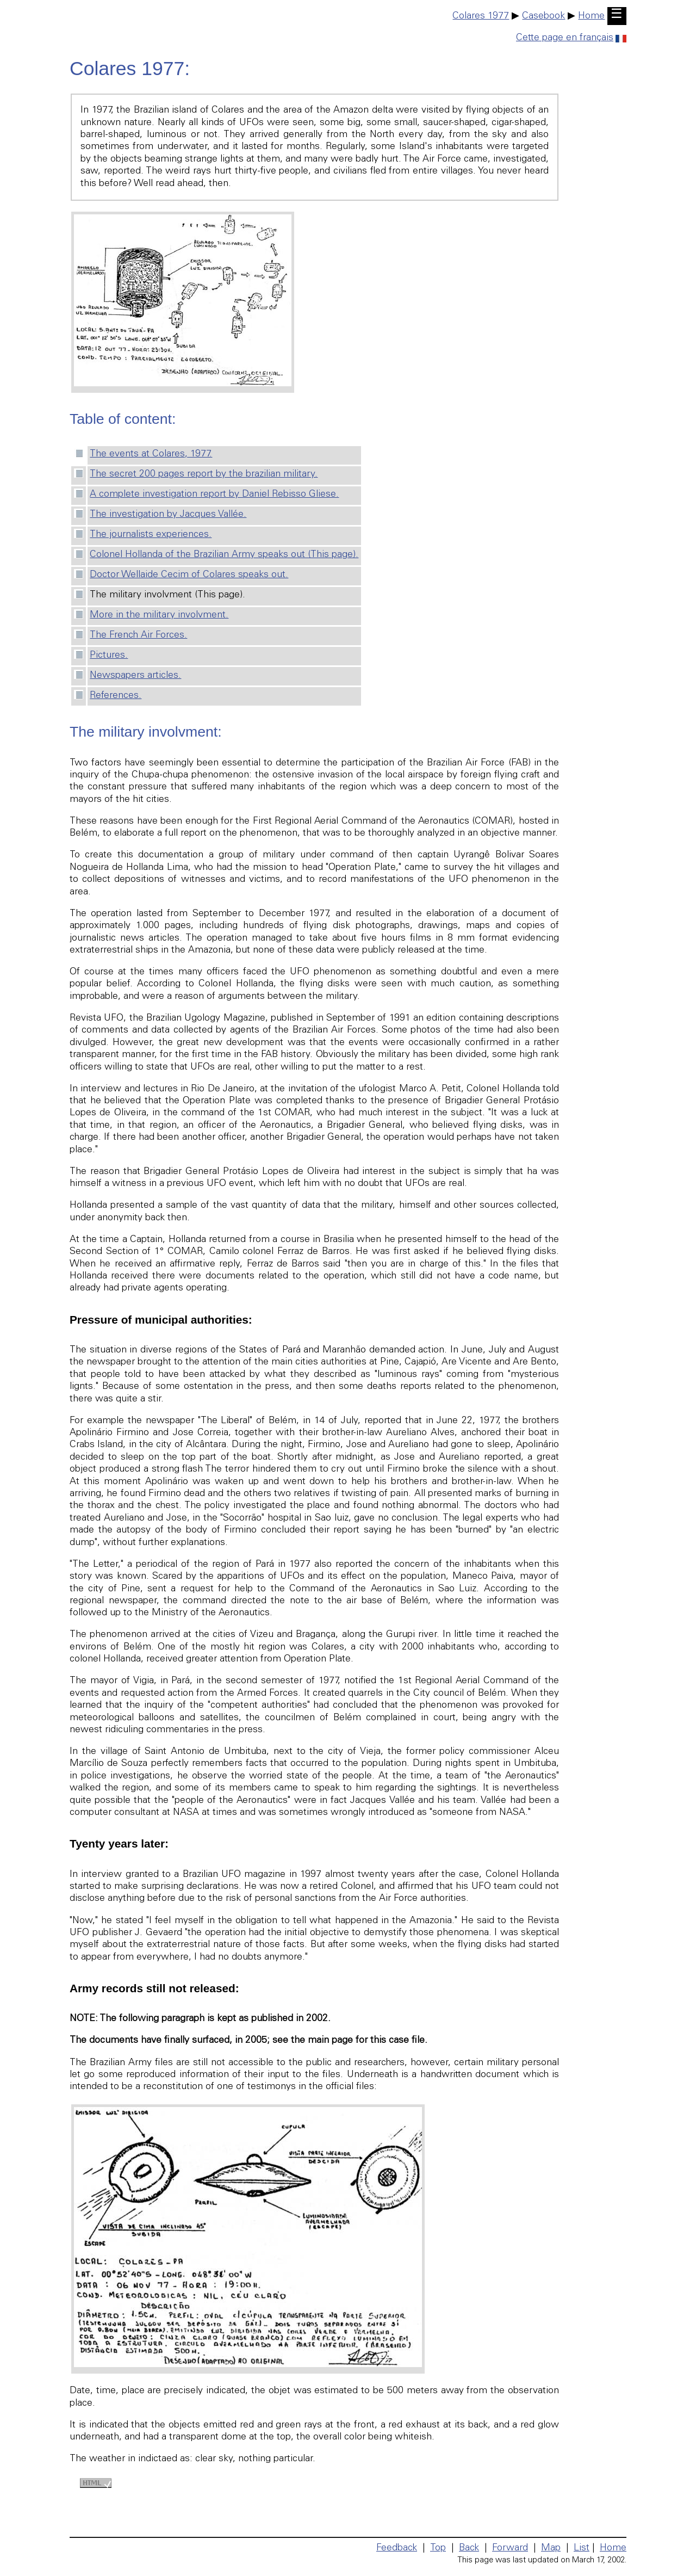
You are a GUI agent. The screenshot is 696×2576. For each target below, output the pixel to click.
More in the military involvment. (159, 615)
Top (438, 2548)
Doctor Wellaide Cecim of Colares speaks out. (189, 575)
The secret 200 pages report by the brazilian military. (204, 474)
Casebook (543, 16)
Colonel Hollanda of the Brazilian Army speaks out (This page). (224, 555)
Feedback (396, 2548)
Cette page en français (571, 38)
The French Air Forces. (138, 635)
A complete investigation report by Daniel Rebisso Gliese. (214, 494)
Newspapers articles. (135, 676)
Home (591, 16)
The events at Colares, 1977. (151, 454)
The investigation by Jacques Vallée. (168, 515)
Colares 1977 (480, 16)
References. (115, 696)
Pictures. (109, 655)
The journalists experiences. (151, 535)
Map (551, 2548)
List (581, 2548)
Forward (510, 2548)
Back (469, 2548)
